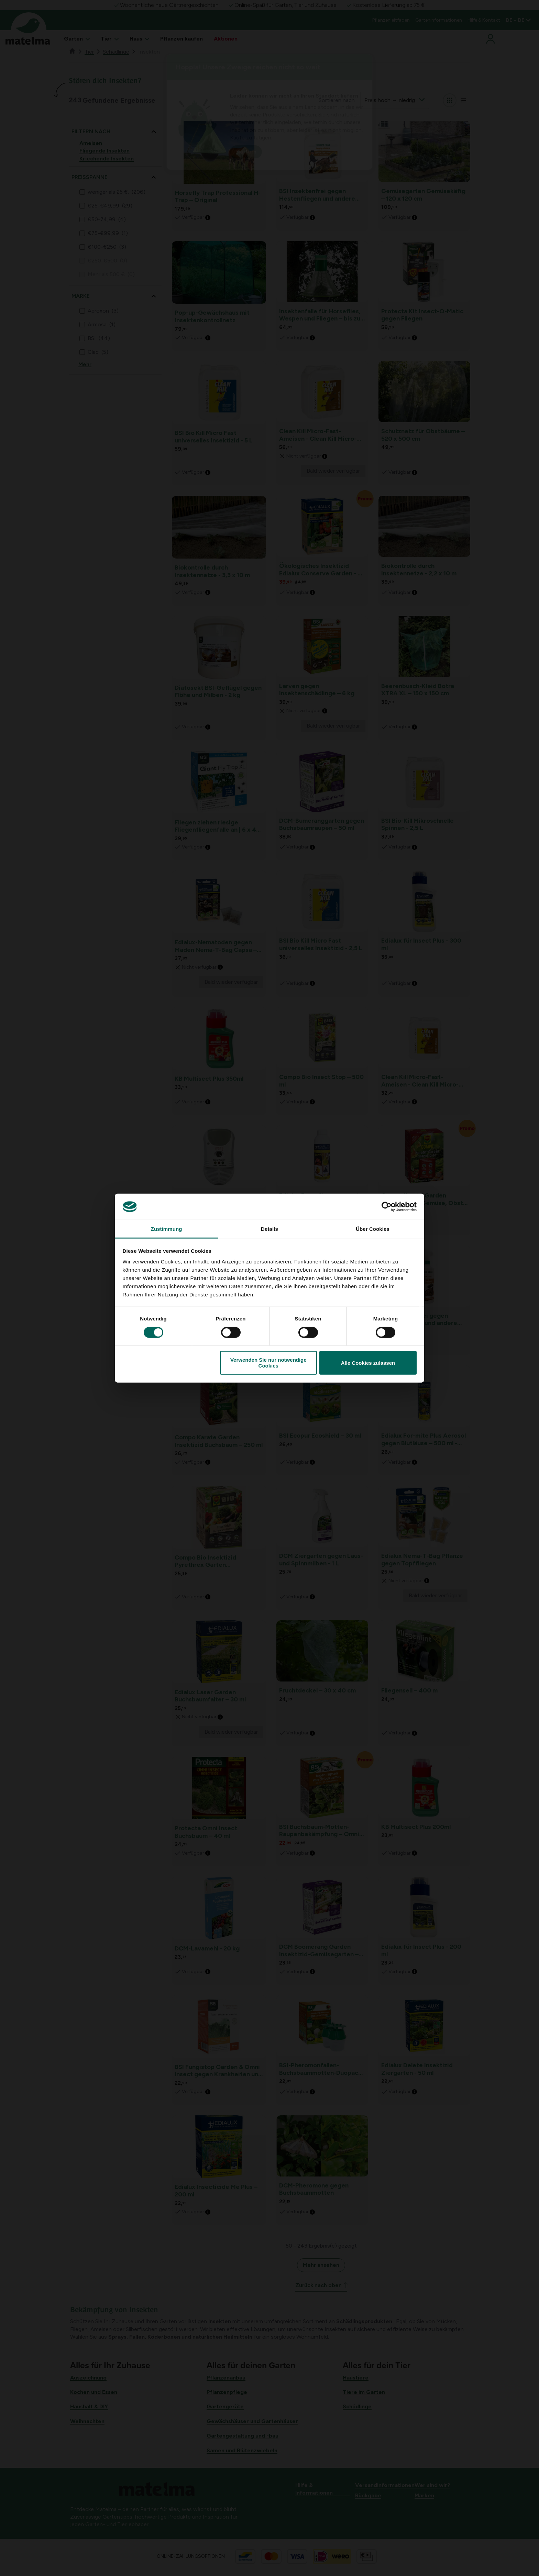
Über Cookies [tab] (372, 1229)
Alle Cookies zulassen (368, 1362)
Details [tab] (269, 1229)
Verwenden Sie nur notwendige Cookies (268, 1363)
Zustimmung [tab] (166, 1229)
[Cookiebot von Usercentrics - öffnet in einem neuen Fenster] (386, 1207)
